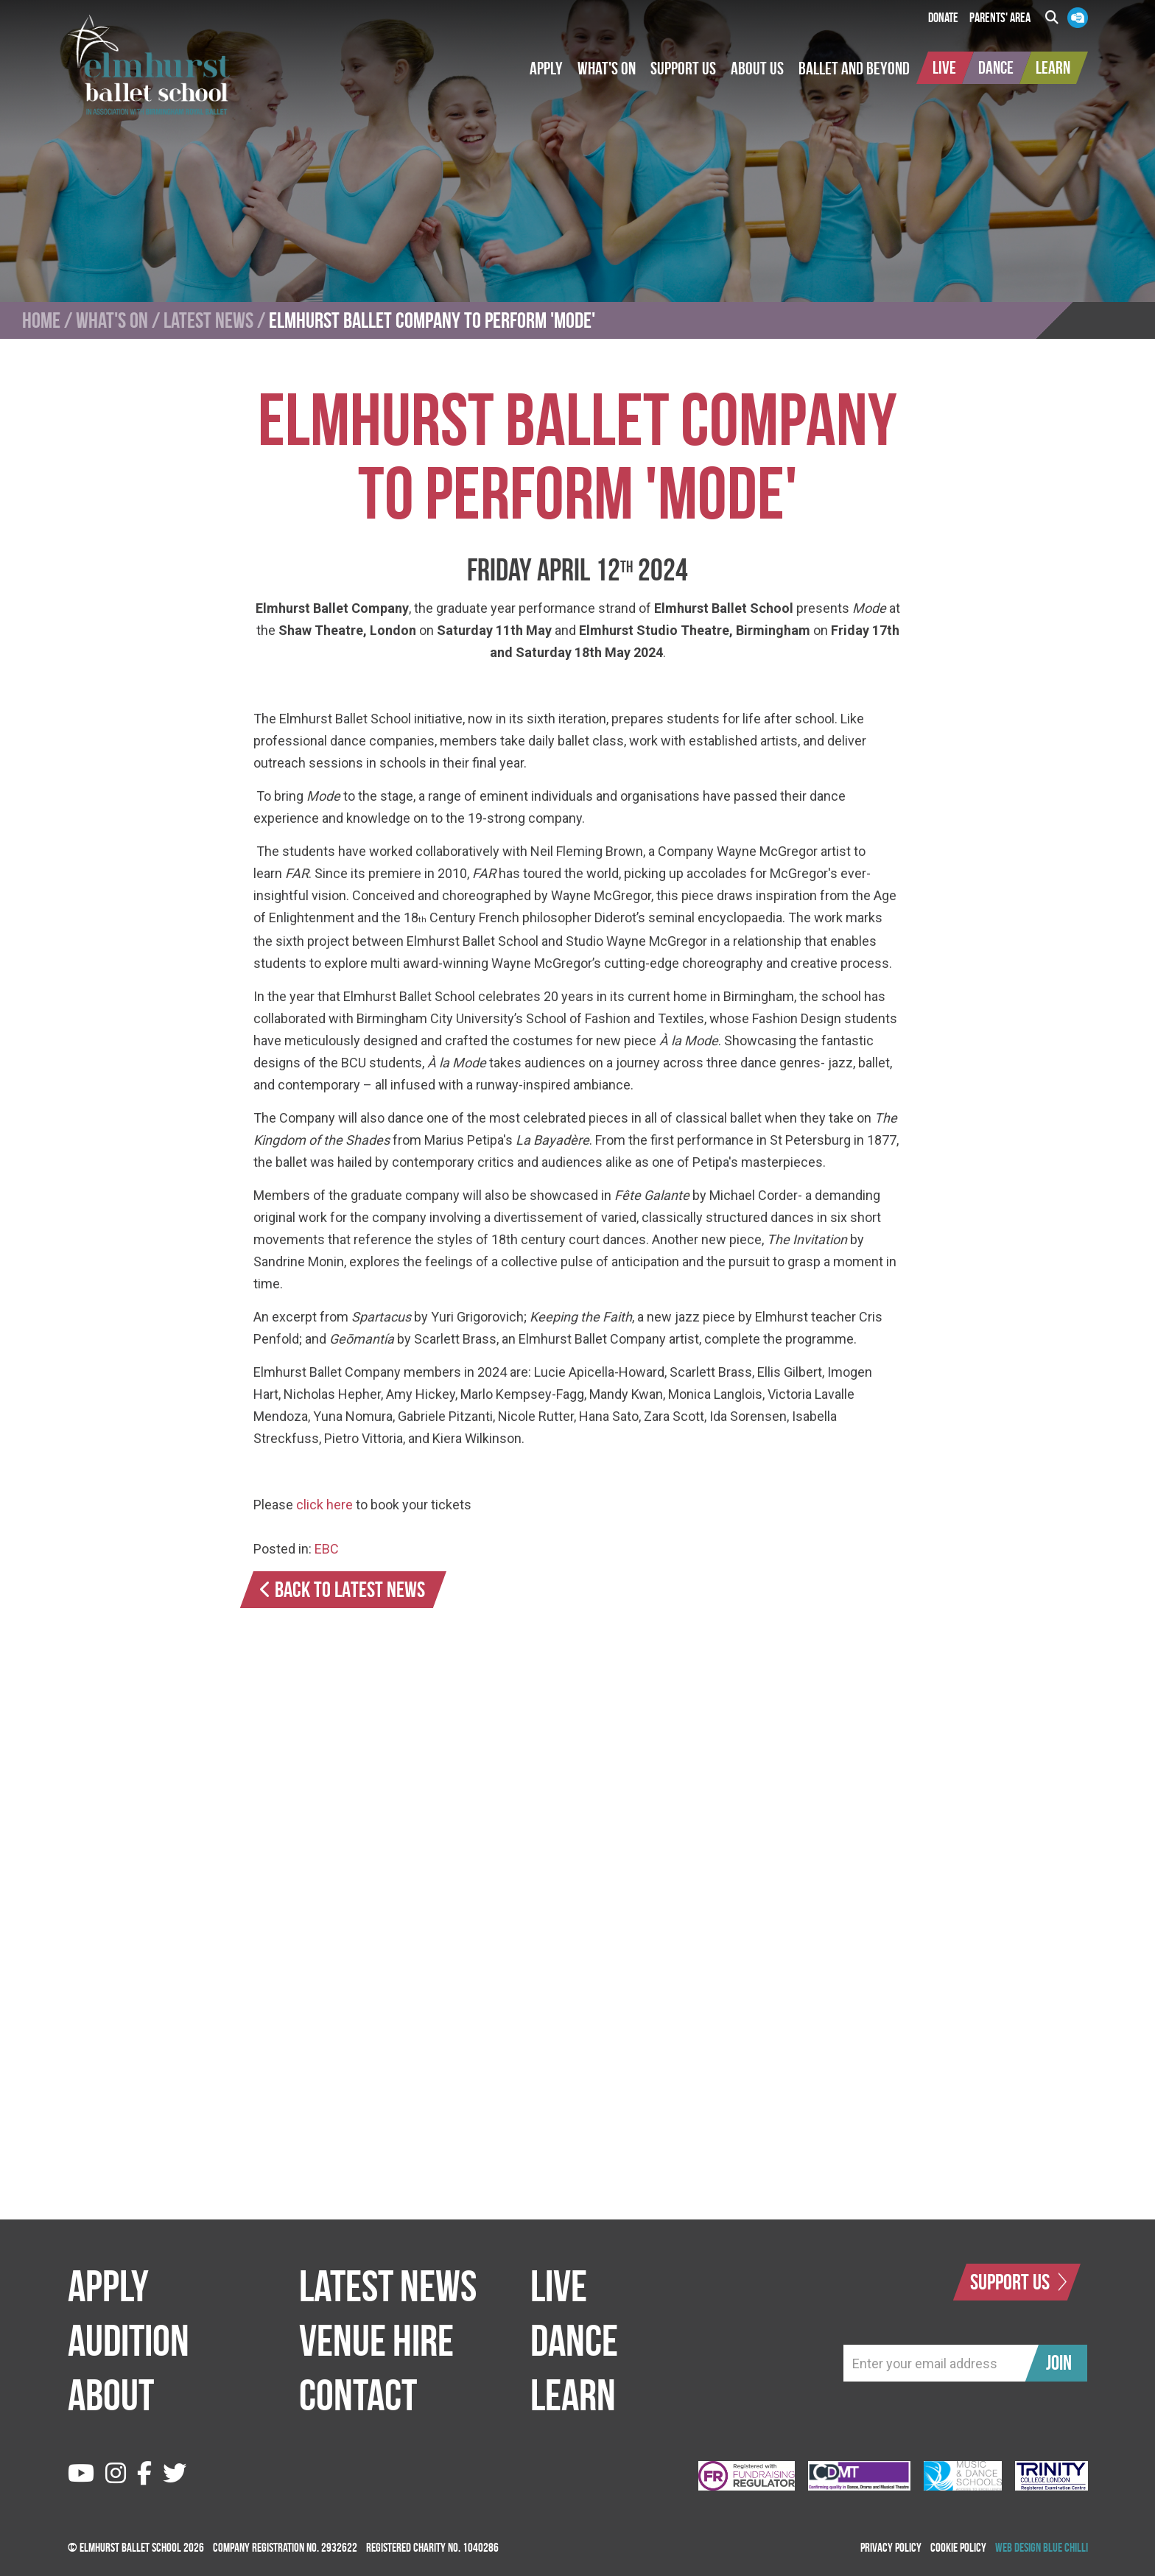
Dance (574, 2340)
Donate (943, 17)
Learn (573, 2394)
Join (1059, 2362)
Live (558, 2285)
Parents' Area (1000, 17)
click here (324, 1504)
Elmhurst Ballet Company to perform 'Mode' (432, 320)
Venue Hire (376, 2340)
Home (41, 320)
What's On (112, 320)
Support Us (1018, 2282)
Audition (128, 2340)
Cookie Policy (958, 2547)
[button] (546, 68)
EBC (327, 1549)
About (111, 2394)
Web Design (1018, 2547)
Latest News (208, 320)
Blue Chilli (1065, 2547)
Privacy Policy (890, 2547)
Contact (358, 2394)
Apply (108, 2285)
